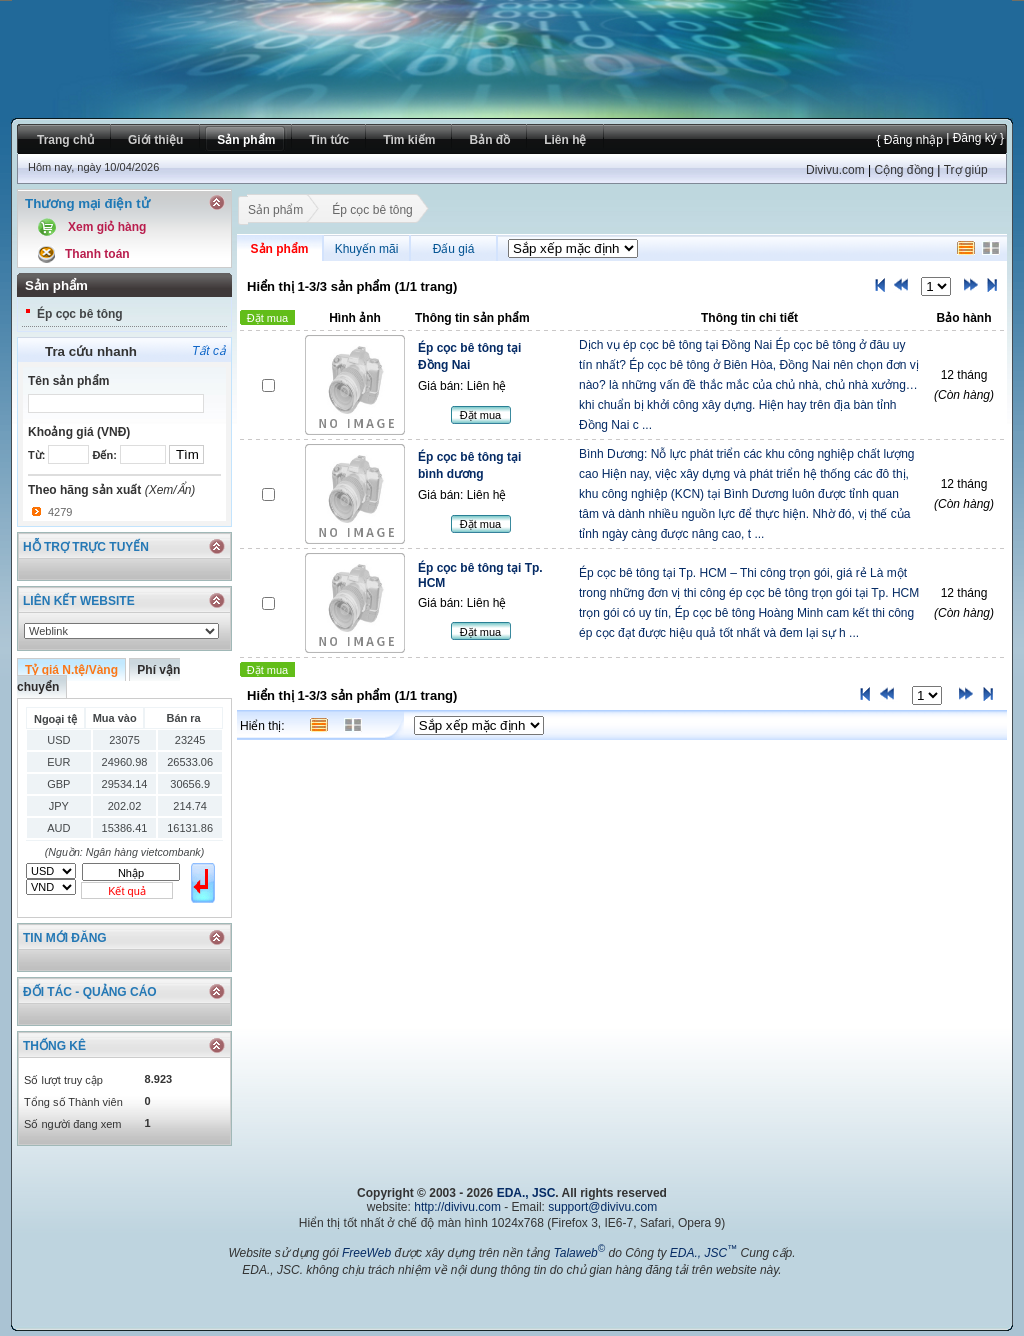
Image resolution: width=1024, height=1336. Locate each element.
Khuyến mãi (367, 249)
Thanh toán (97, 254)
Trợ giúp (966, 170)
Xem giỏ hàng (107, 227)
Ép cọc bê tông (80, 314)
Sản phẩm (275, 212)
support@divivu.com (602, 1207)
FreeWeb (366, 1253)
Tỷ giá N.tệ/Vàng (71, 670)
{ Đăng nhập (909, 140)
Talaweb (579, 1253)
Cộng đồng (903, 170)
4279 (60, 512)
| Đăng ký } (973, 138)
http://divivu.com (457, 1207)
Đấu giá (454, 249)
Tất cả (209, 351)
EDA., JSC (526, 1193)
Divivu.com (835, 170)
